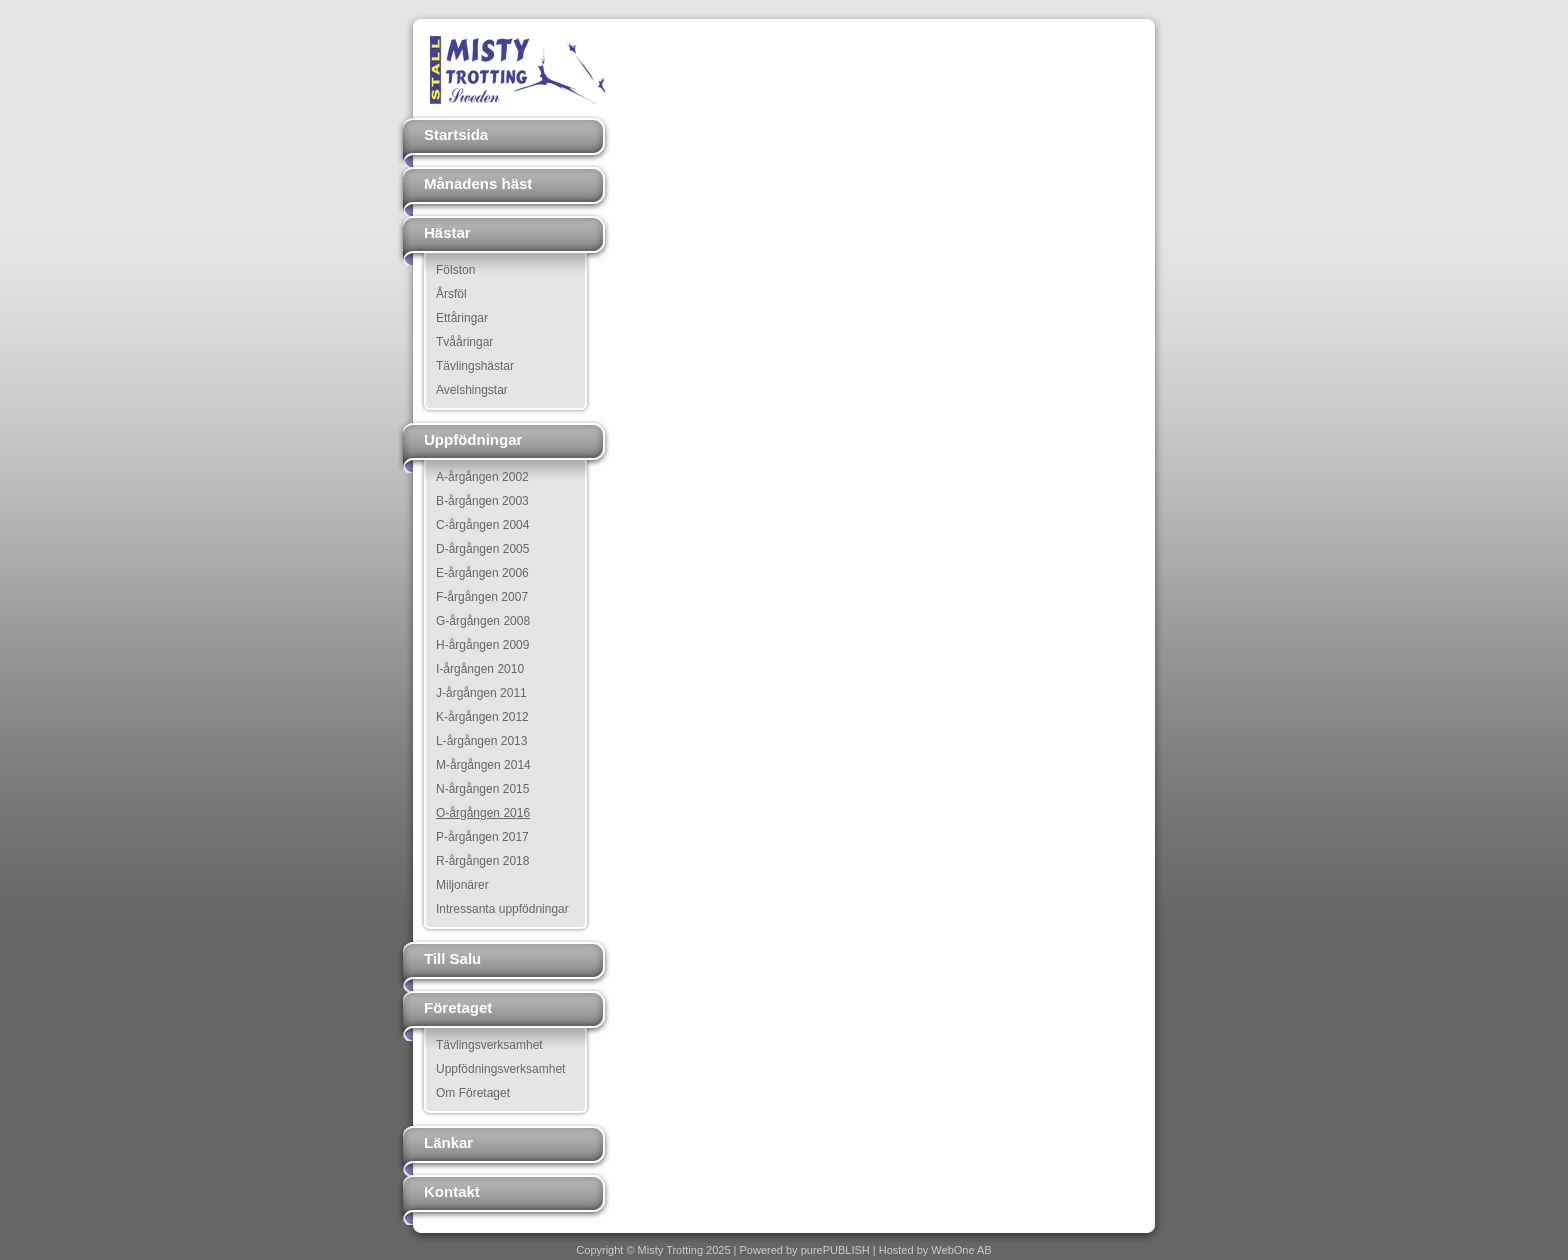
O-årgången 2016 (483, 813)
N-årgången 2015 (482, 789)
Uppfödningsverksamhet (500, 1069)
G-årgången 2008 (483, 621)
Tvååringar (464, 342)
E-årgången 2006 (482, 573)
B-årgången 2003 (482, 501)
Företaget (458, 1007)
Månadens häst (478, 183)
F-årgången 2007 (482, 597)
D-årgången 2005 (482, 549)
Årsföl (451, 294)
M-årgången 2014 (483, 765)
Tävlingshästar (475, 366)
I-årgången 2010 (480, 669)
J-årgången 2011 (481, 693)
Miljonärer (462, 885)
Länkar (448, 1142)
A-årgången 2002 (482, 477)
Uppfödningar (473, 439)
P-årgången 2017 (482, 837)
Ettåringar (462, 318)
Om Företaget (473, 1093)
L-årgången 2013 (481, 741)
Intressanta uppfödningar (502, 909)
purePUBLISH (835, 1250)
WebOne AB (961, 1250)
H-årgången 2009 (482, 645)
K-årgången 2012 (482, 717)
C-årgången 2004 (482, 525)
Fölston (455, 270)
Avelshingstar (472, 390)
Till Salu (452, 958)
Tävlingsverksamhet (489, 1045)
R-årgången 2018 (482, 861)
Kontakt (452, 1191)
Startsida (456, 134)
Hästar (447, 232)
